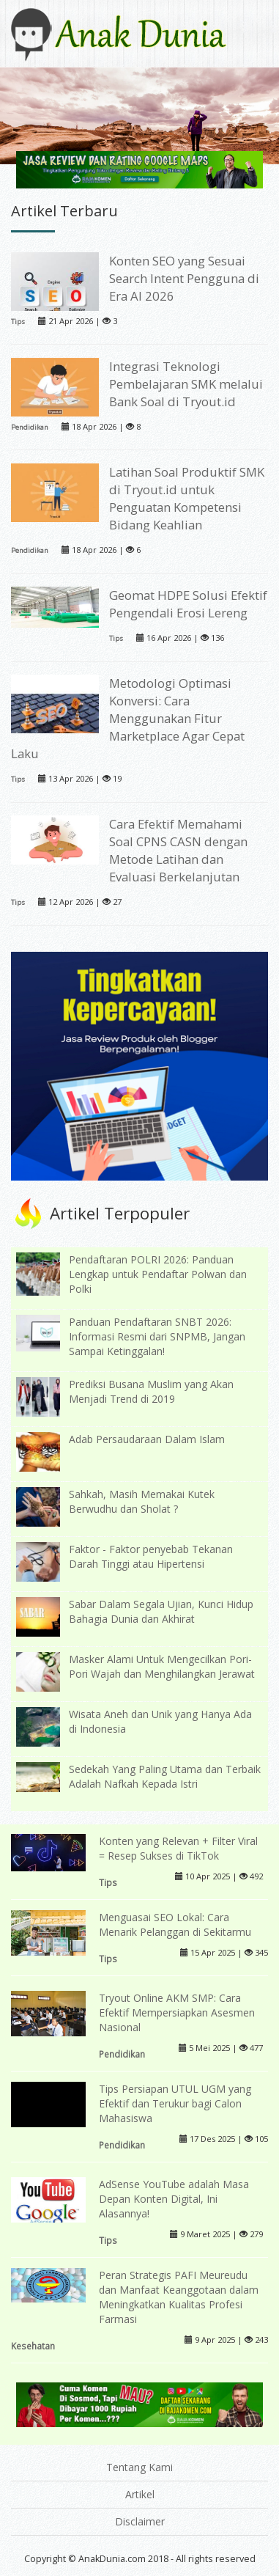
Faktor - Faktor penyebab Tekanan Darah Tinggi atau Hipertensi (151, 1556)
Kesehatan (33, 2346)
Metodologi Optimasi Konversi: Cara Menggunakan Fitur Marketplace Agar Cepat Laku (128, 718)
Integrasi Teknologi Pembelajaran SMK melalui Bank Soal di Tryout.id (186, 384)
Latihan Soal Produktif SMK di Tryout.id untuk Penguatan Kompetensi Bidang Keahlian (186, 498)
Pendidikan (29, 427)
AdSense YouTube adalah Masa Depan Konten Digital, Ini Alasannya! (174, 2198)
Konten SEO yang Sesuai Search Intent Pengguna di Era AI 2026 (184, 278)
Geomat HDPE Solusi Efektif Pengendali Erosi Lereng (188, 604)
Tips (18, 321)
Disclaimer (140, 2521)
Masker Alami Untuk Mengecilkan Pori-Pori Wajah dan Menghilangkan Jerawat (162, 1666)
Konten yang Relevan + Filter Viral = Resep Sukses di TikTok (178, 1848)
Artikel (140, 2494)
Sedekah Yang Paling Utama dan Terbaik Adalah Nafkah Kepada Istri (165, 1776)
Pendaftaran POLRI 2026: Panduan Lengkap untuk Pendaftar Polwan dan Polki (158, 1274)
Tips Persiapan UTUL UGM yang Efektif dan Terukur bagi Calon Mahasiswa (175, 2103)
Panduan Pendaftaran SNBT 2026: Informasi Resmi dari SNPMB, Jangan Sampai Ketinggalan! (157, 1336)
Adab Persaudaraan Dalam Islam (147, 1439)
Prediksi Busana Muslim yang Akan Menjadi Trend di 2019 (151, 1391)
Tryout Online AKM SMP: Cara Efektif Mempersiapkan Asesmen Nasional (177, 2012)
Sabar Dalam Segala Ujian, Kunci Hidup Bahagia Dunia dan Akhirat (161, 1611)
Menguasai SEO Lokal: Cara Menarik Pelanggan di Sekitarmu (175, 1924)
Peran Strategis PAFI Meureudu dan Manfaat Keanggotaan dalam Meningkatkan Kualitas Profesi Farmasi (178, 2297)
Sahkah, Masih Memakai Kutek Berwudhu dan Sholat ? (142, 1501)
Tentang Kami (139, 2467)
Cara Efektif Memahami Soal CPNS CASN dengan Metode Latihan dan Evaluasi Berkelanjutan (178, 850)
